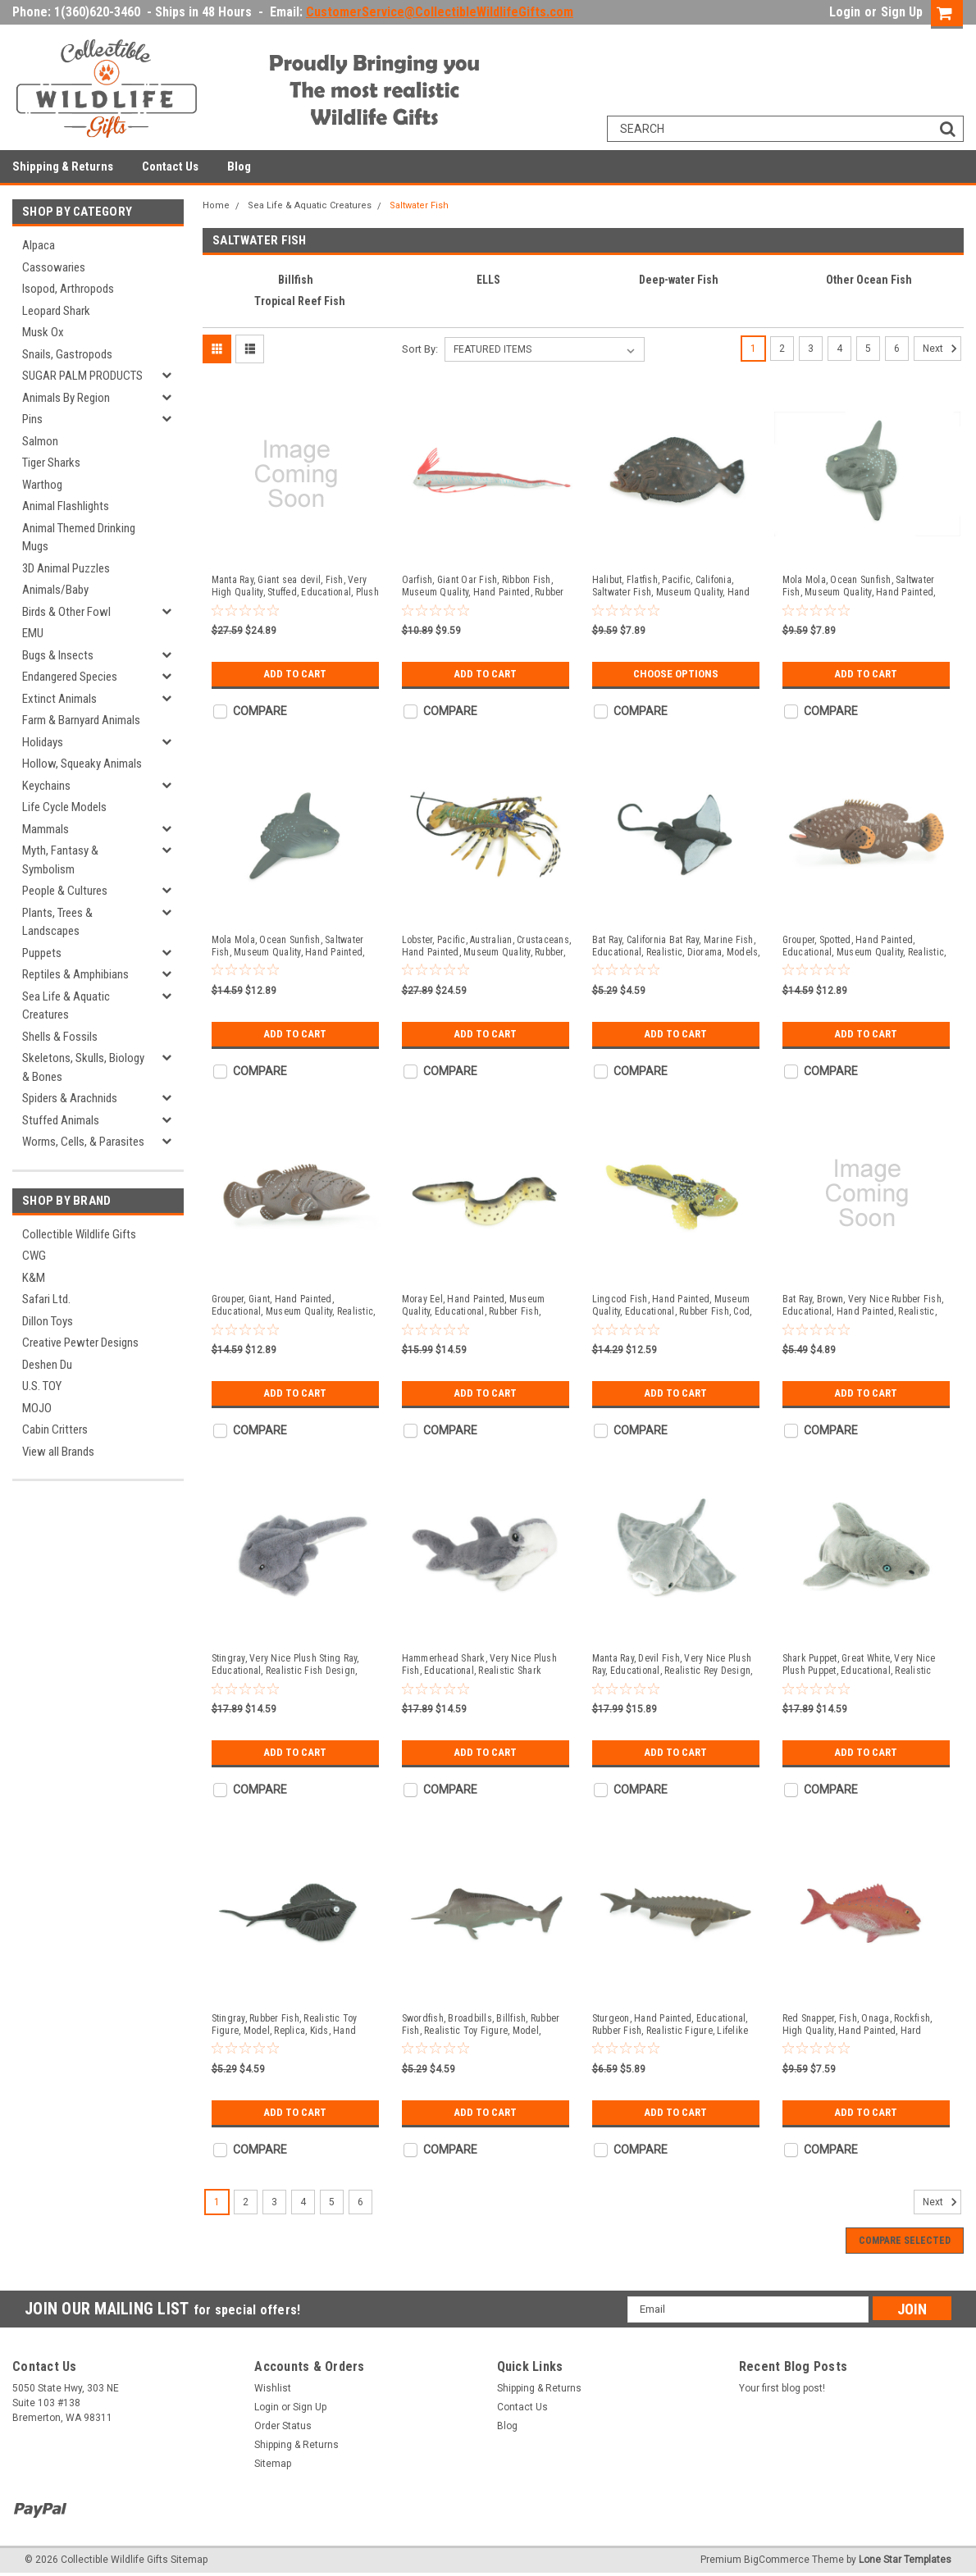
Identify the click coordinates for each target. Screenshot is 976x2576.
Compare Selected (905, 2240)
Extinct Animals (59, 698)
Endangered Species (69, 676)
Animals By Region (66, 397)
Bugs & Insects (57, 655)
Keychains (46, 785)
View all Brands (58, 1451)
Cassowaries (53, 267)
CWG (34, 1255)
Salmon (40, 441)
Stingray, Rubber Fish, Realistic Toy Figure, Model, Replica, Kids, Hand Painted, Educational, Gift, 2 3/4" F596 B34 (290, 2025)
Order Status (283, 2426)
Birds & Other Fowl (66, 611)
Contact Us (170, 166)
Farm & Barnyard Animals (81, 720)
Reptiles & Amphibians (75, 974)
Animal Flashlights (65, 506)
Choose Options (676, 674)
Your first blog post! (782, 2388)
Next (942, 348)
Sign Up (902, 12)
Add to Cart (294, 674)
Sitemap (272, 2463)
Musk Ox (43, 332)
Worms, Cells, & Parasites (83, 1141)
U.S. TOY (42, 1386)
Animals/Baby (55, 589)
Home (216, 205)
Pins (32, 419)
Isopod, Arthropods (68, 288)
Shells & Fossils (60, 1036)
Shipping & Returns (62, 166)
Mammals (45, 829)
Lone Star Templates (905, 2559)
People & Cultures (64, 890)
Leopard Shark (56, 310)
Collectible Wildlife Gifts (79, 1234)
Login (844, 12)
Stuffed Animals (60, 1120)
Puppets (42, 953)
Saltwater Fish (419, 205)
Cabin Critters (55, 1429)
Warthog (42, 484)
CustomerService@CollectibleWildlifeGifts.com (439, 12)
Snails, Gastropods (67, 354)
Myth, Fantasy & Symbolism (60, 860)
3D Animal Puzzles (66, 568)
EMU (32, 633)
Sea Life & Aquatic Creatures (66, 1006)
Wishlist (272, 2388)
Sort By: (420, 349)
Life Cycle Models (64, 807)
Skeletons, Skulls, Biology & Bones (83, 1067)
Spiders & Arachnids (69, 1098)
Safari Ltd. (46, 1299)
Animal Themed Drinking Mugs (78, 537)
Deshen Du (47, 1364)
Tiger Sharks (51, 462)
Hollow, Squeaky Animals (82, 763)
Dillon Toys (47, 1321)
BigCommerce (777, 2559)
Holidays (42, 742)
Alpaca (38, 245)
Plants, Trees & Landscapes (57, 922)
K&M (33, 1277)
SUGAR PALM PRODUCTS (82, 375)
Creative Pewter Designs (80, 1342)
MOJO (37, 1408)
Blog (239, 166)
